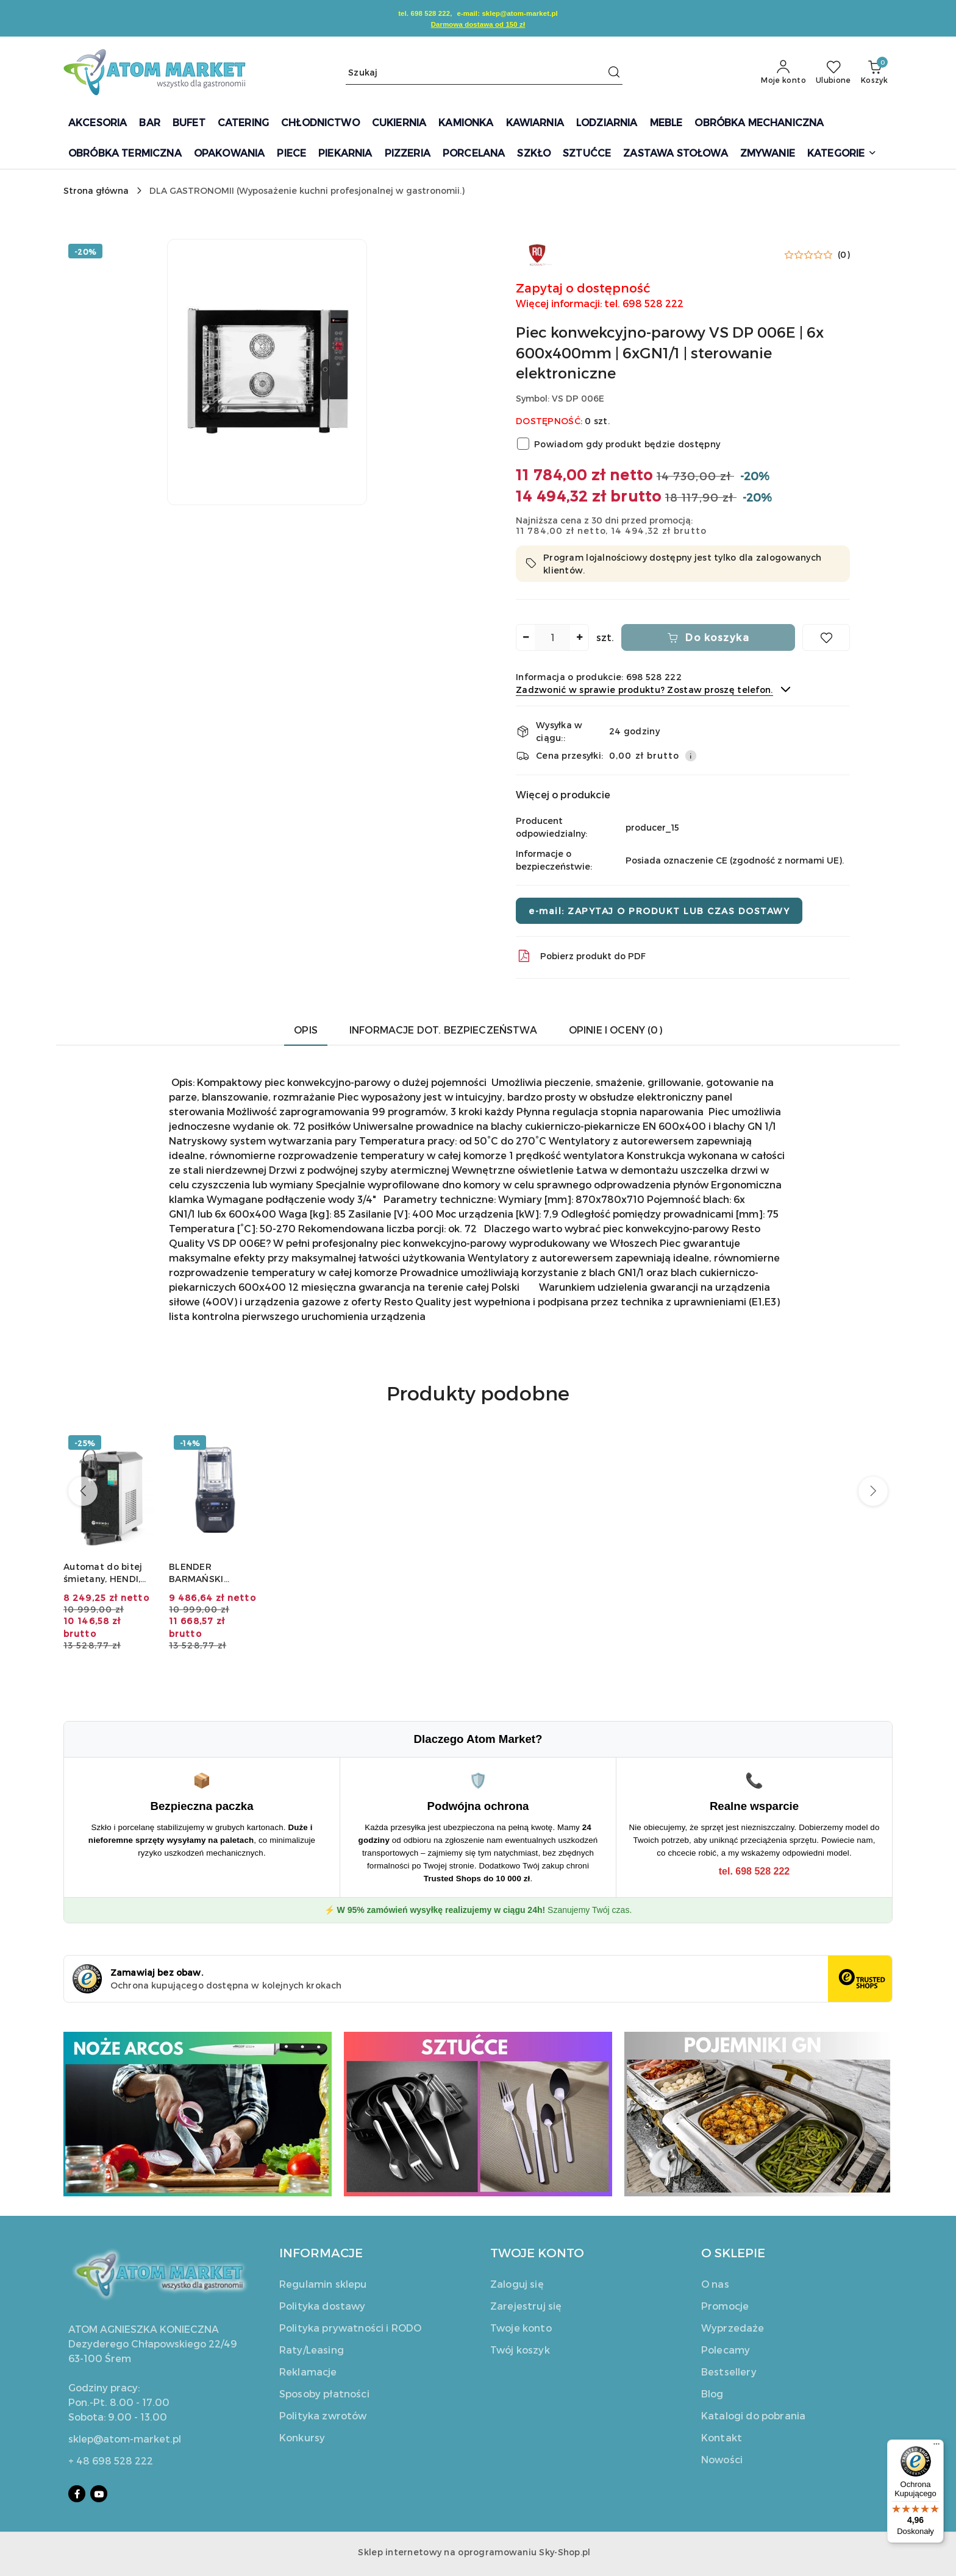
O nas (715, 2284)
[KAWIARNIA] (535, 123)
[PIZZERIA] (407, 153)
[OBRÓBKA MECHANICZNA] (759, 123)
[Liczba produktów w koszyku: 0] (874, 72)
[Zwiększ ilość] (579, 637)
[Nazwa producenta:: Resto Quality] (537, 253)
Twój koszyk (520, 2349)
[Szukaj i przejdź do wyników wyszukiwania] (613, 72)
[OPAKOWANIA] (229, 153)
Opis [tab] (306, 1029)
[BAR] (149, 123)
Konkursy (302, 2437)
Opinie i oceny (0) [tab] (615, 1029)
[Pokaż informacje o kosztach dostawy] (690, 755)
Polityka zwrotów (323, 2415)
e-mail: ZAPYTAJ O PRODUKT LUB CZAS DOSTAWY (659, 911)
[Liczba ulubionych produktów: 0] (833, 72)
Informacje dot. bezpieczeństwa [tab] (443, 1029)
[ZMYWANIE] (767, 153)
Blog (712, 2393)
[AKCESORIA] (97, 123)
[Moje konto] (783, 72)
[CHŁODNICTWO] (320, 123)
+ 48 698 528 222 (110, 2460)
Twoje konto (521, 2327)
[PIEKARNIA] (345, 153)
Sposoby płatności (324, 2393)
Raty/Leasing (311, 2349)
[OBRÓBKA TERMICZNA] (125, 153)
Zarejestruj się (526, 2306)
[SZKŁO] (533, 153)
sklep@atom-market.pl (124, 2438)
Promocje (725, 2306)
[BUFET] (189, 123)
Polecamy (725, 2349)
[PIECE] (291, 153)
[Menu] (936, 2446)
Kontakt (721, 2437)
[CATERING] (243, 123)
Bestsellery (729, 2371)
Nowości (722, 2459)
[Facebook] (76, 2493)
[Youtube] (98, 2493)
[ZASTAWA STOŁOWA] (675, 153)
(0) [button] (844, 254)
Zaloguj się (517, 2284)
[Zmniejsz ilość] (525, 637)
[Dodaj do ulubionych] (826, 637)
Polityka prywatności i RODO (350, 2327)
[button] (842, 153)
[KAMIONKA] (465, 123)
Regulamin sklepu (323, 2284)
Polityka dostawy (322, 2306)
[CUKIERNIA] (399, 123)
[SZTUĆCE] (587, 153)
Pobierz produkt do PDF (581, 956)
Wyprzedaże (733, 2327)
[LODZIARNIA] (607, 123)
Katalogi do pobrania (753, 2415)
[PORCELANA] (474, 153)
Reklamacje (308, 2371)
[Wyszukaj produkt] (484, 72)
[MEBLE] (666, 123)
